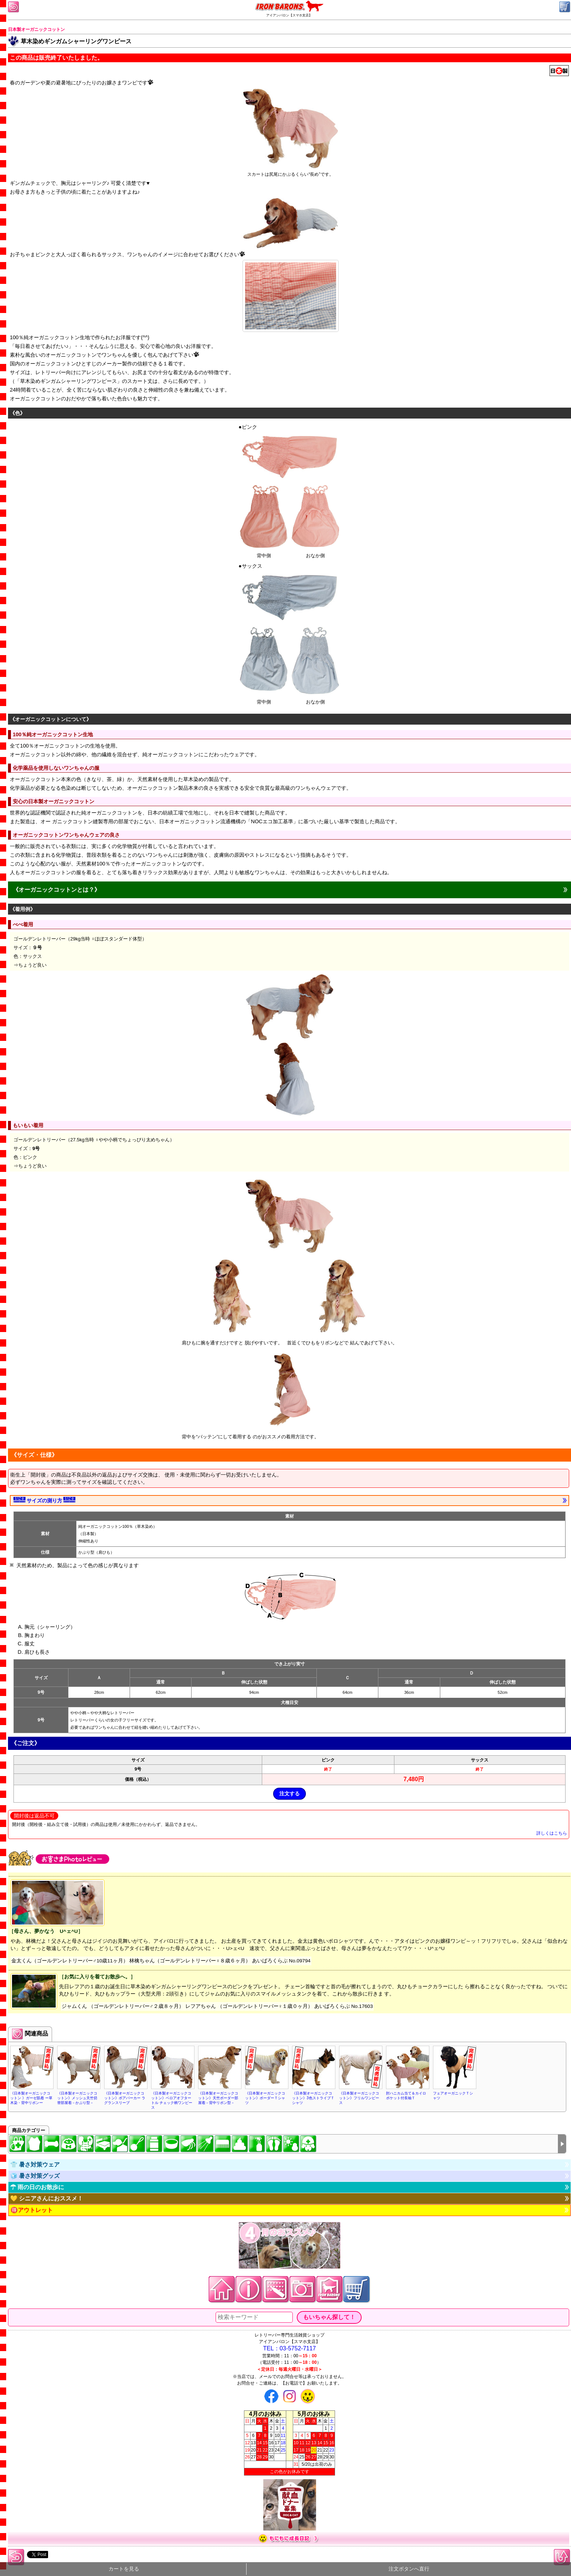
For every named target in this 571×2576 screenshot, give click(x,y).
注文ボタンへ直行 (409, 2569)
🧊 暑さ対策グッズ (35, 2176)
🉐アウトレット (32, 2210)
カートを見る (124, 2569)
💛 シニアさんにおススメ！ (46, 2198)
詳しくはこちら (551, 1833)
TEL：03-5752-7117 (289, 2348)
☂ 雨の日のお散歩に (37, 2187)
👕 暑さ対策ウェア (35, 2164)
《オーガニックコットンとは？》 (56, 890)
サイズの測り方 (44, 1500)
